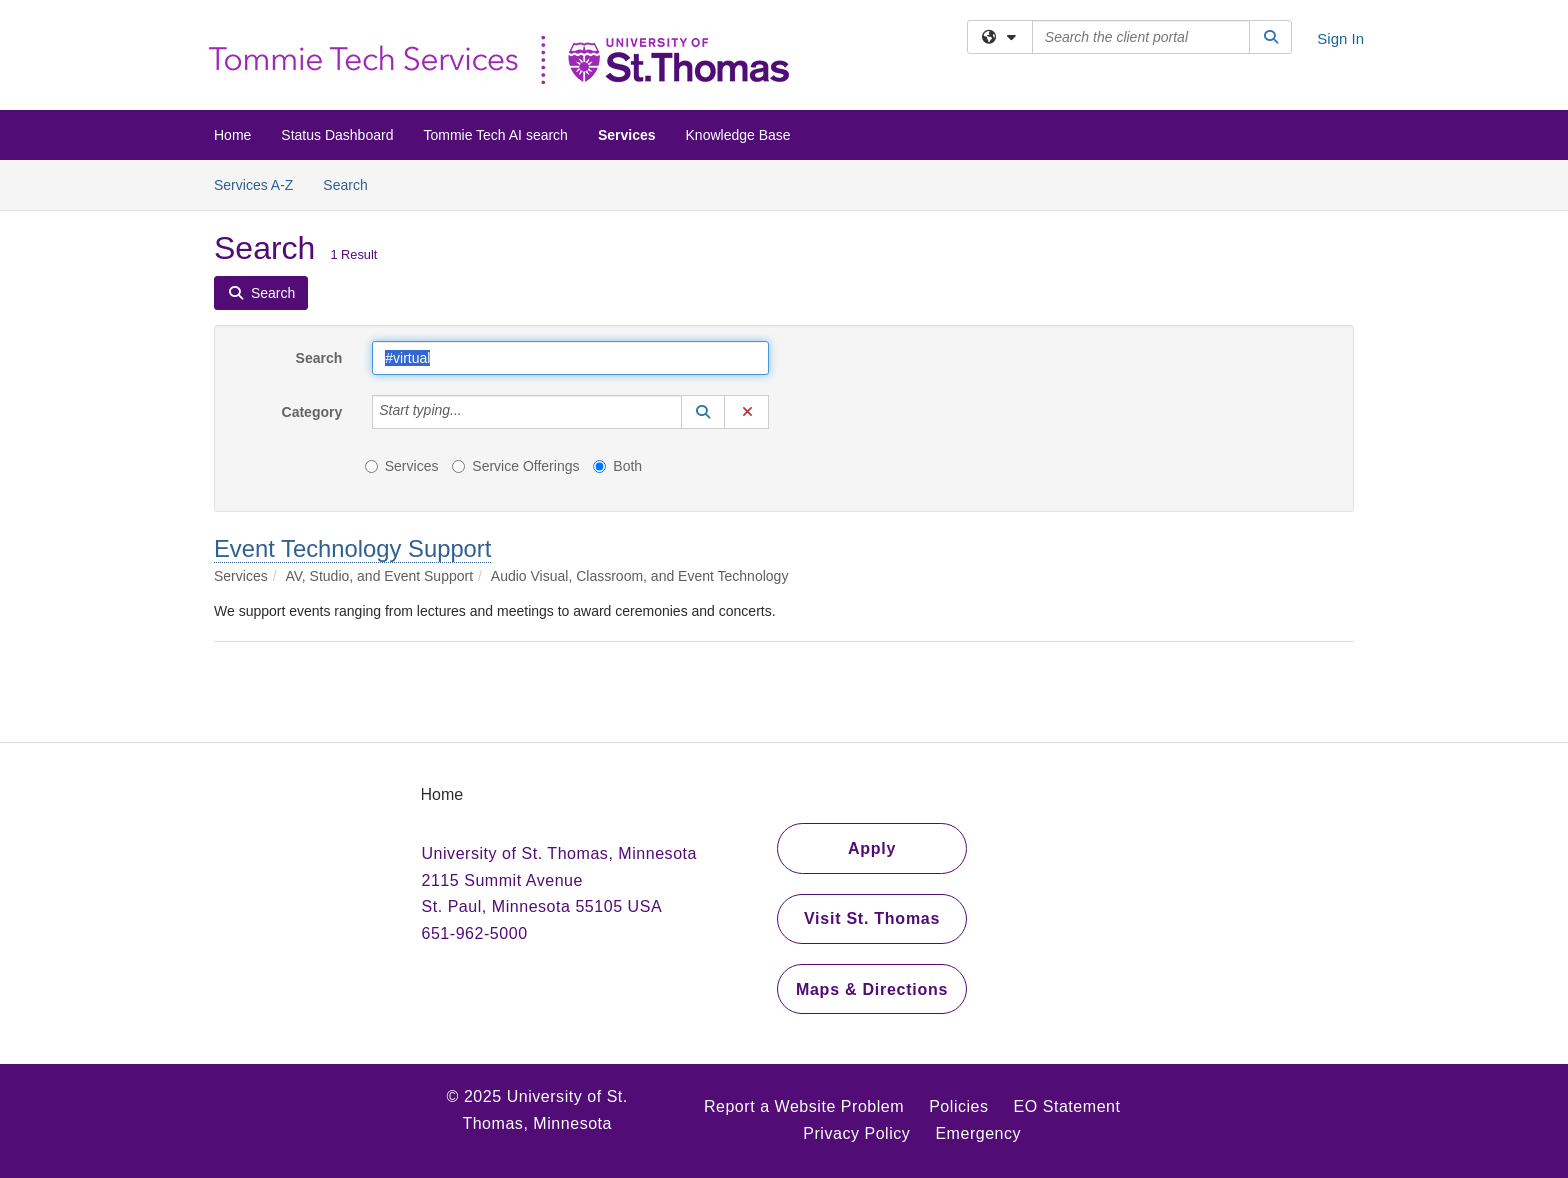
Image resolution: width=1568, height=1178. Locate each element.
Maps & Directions (872, 989)
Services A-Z (253, 185)
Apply (872, 848)
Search (352, 183)
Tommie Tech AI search (495, 135)
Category (312, 412)
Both (617, 466)
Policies (958, 1106)
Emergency (978, 1133)
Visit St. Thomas (872, 918)
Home (232, 135)
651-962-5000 (475, 933)
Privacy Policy (856, 1133)
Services (627, 135)
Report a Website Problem (804, 1106)
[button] (703, 412)
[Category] (473, 412)
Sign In (1340, 38)
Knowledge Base (738, 135)
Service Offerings (515, 466)
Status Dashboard (337, 135)
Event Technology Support (352, 548)
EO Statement (1067, 1106)
